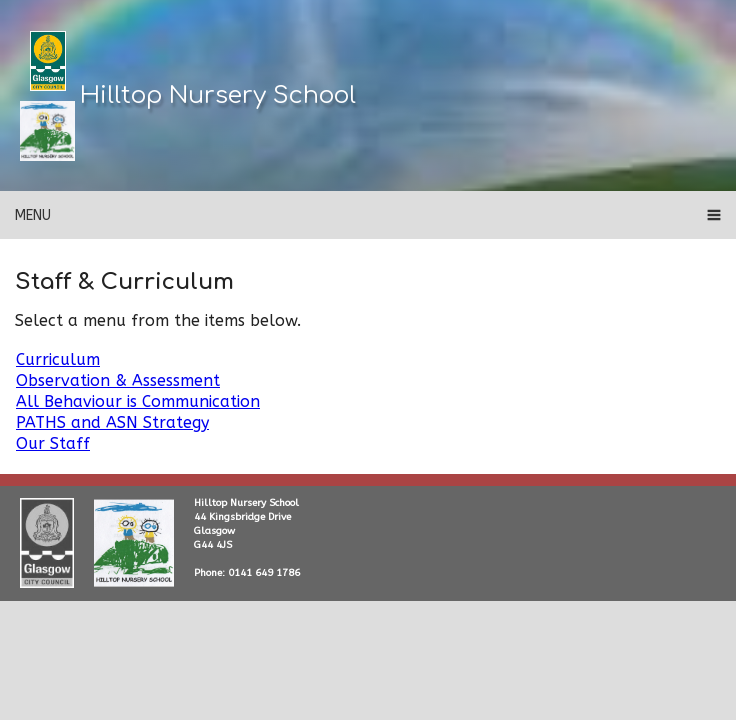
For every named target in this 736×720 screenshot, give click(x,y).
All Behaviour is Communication (138, 401)
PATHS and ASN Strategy (112, 422)
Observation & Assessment (118, 380)
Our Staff (53, 443)
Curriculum (58, 359)
